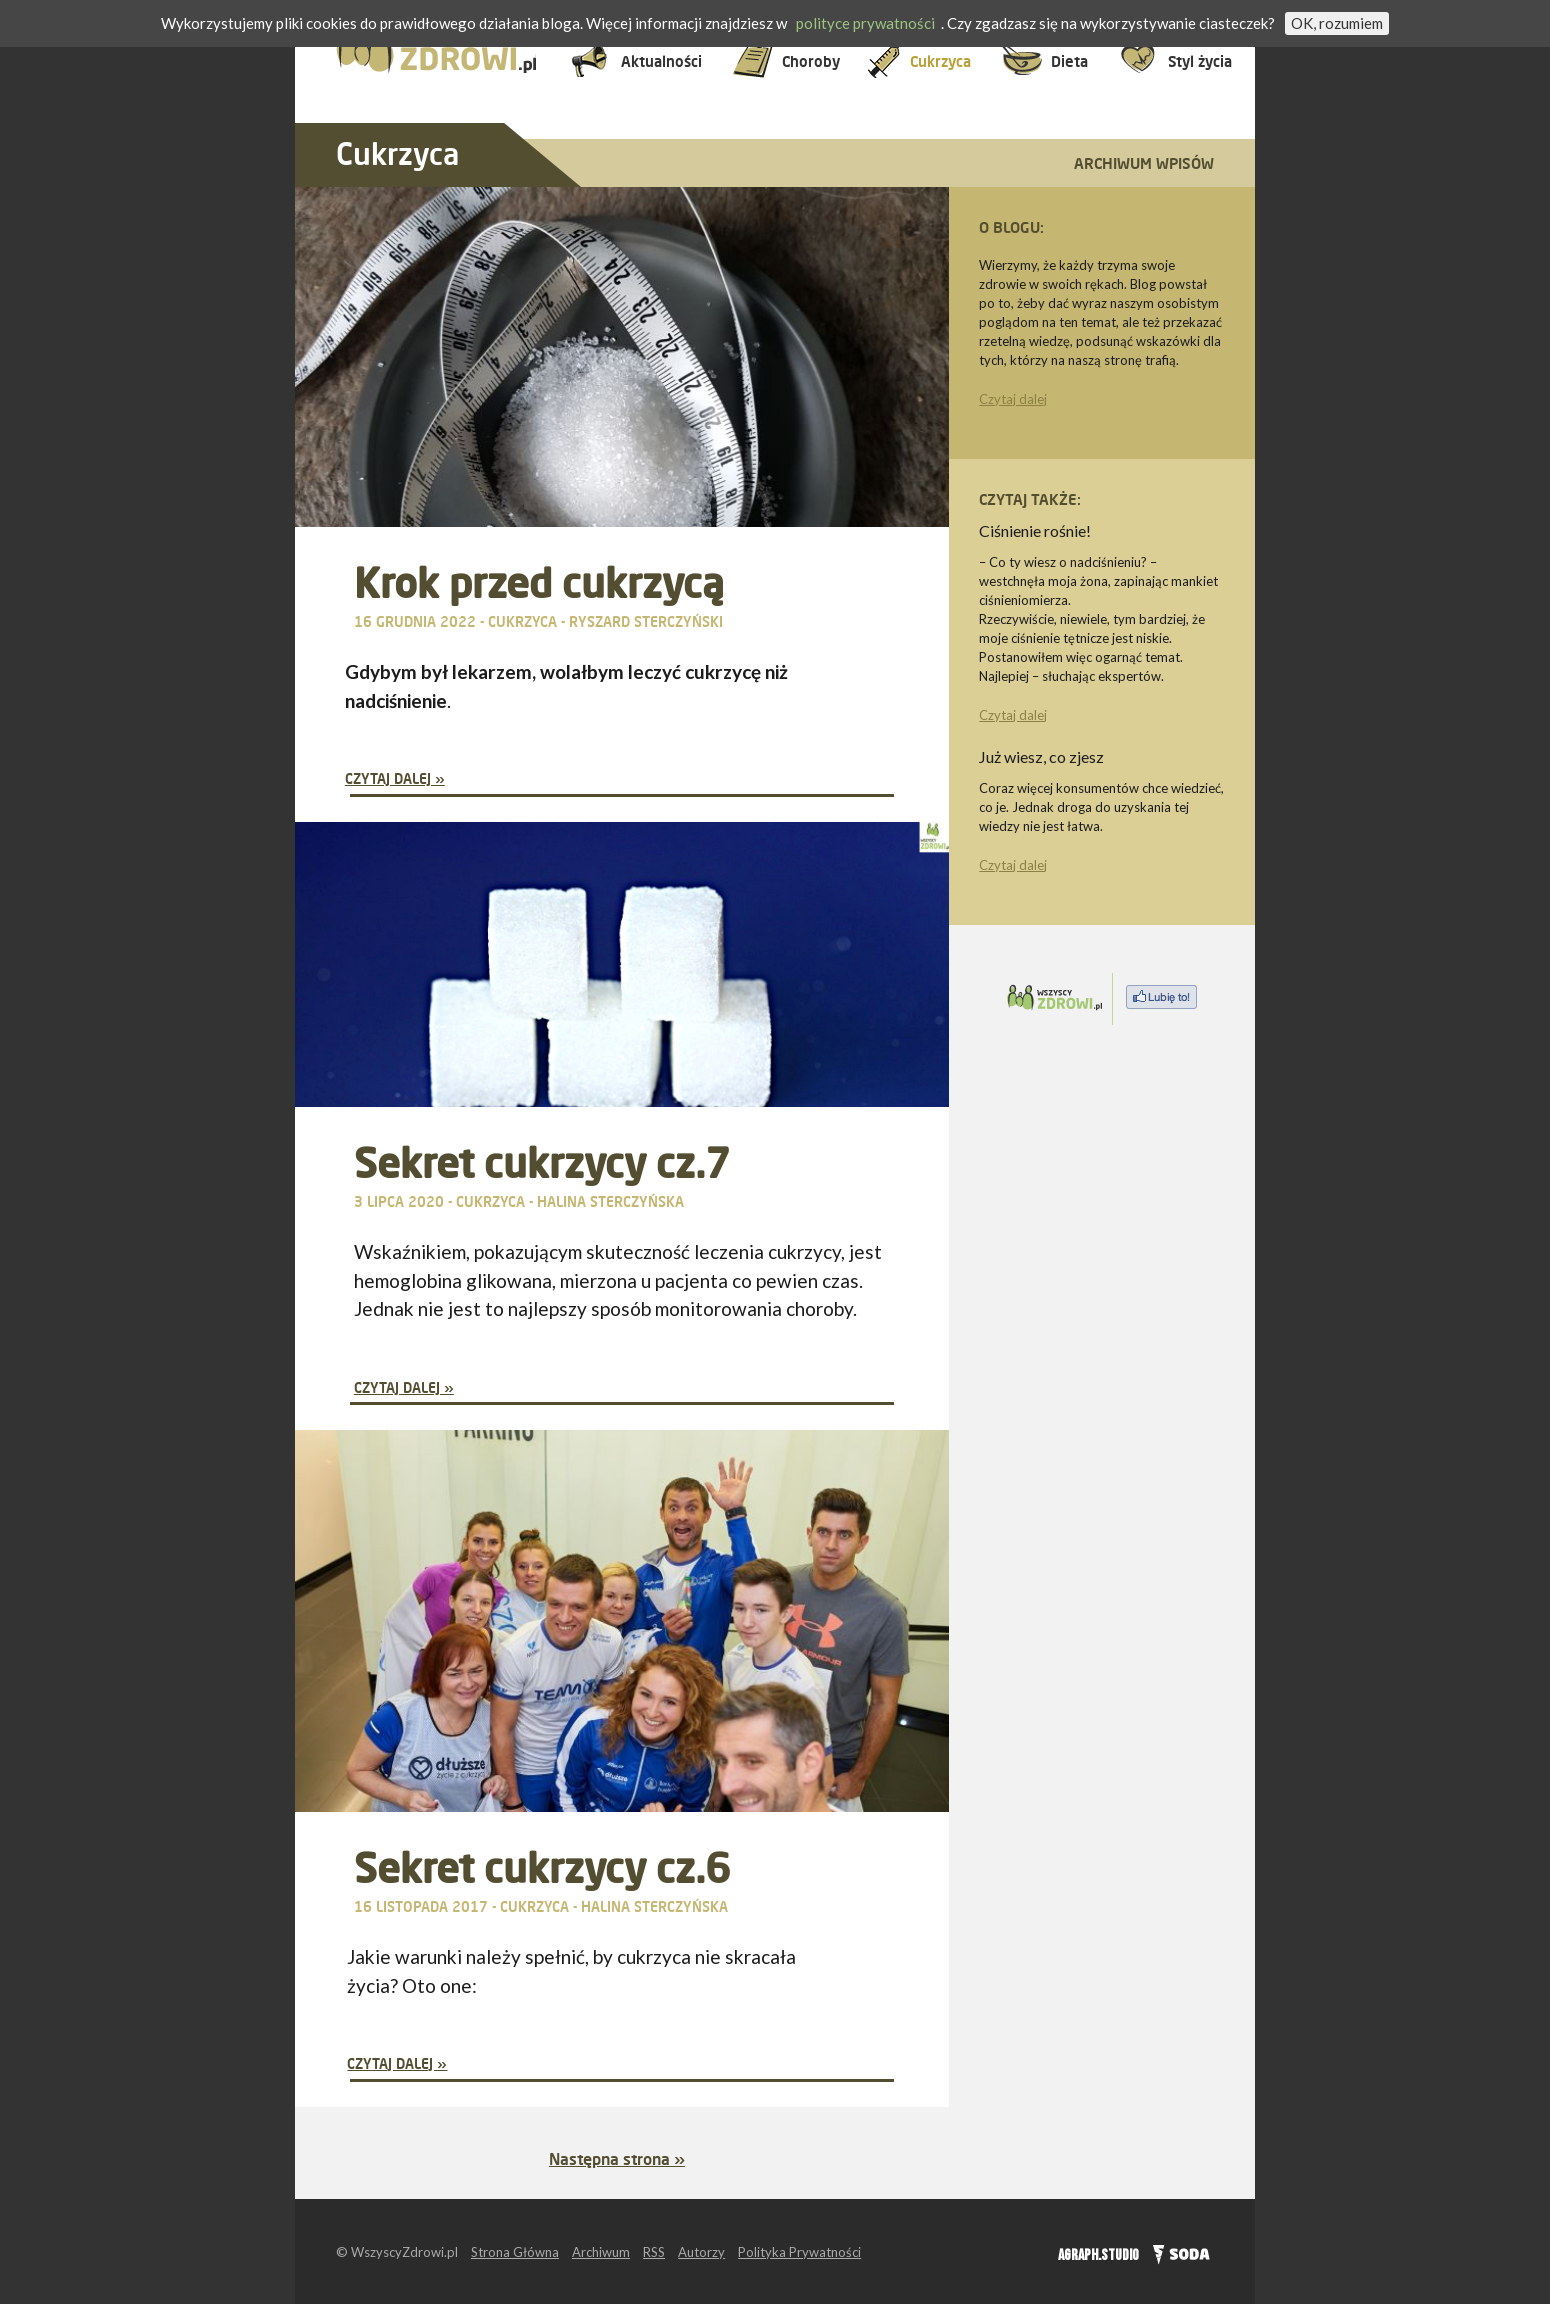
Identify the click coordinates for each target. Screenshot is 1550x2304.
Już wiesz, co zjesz (1041, 756)
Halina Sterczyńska (610, 1201)
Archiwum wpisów (1144, 163)
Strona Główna (515, 2252)
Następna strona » (617, 2159)
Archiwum (601, 2252)
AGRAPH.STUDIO (1098, 2255)
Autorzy (701, 2252)
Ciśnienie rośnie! (1035, 530)
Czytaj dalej (1013, 399)
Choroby (811, 61)
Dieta (1069, 61)
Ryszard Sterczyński (646, 621)
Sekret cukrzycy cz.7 (542, 1162)
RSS (654, 2252)
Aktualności (661, 61)
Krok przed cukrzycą (539, 582)
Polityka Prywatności (799, 2252)
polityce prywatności (865, 23)
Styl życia (1200, 61)
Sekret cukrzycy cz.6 (542, 1867)
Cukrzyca (940, 61)
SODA (1176, 2252)
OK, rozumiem (1337, 23)
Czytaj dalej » (395, 778)
